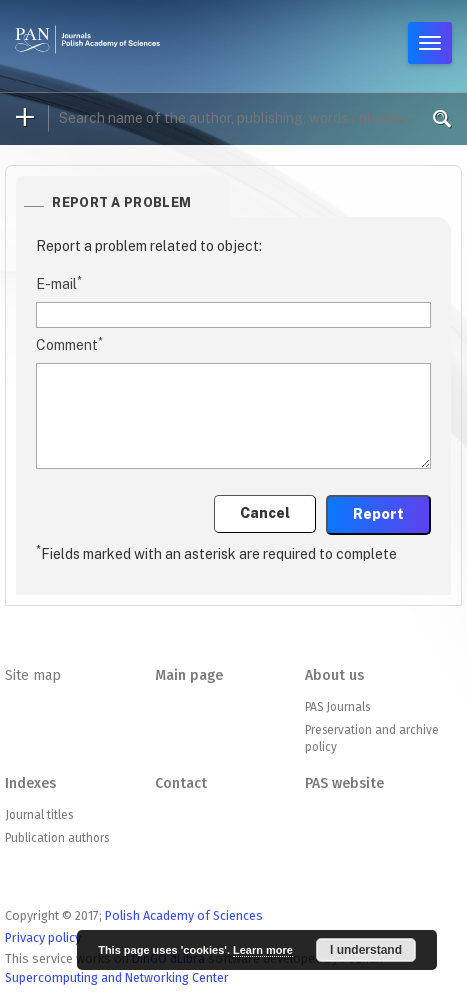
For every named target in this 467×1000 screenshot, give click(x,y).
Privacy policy (43, 937)
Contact (181, 783)
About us (334, 675)
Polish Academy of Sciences (184, 915)
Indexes (30, 783)
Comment (69, 344)
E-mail (59, 283)
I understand (366, 950)
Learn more (263, 950)
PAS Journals (337, 707)
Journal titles (39, 815)
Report (378, 514)
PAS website (344, 783)
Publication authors (57, 838)
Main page (189, 675)
